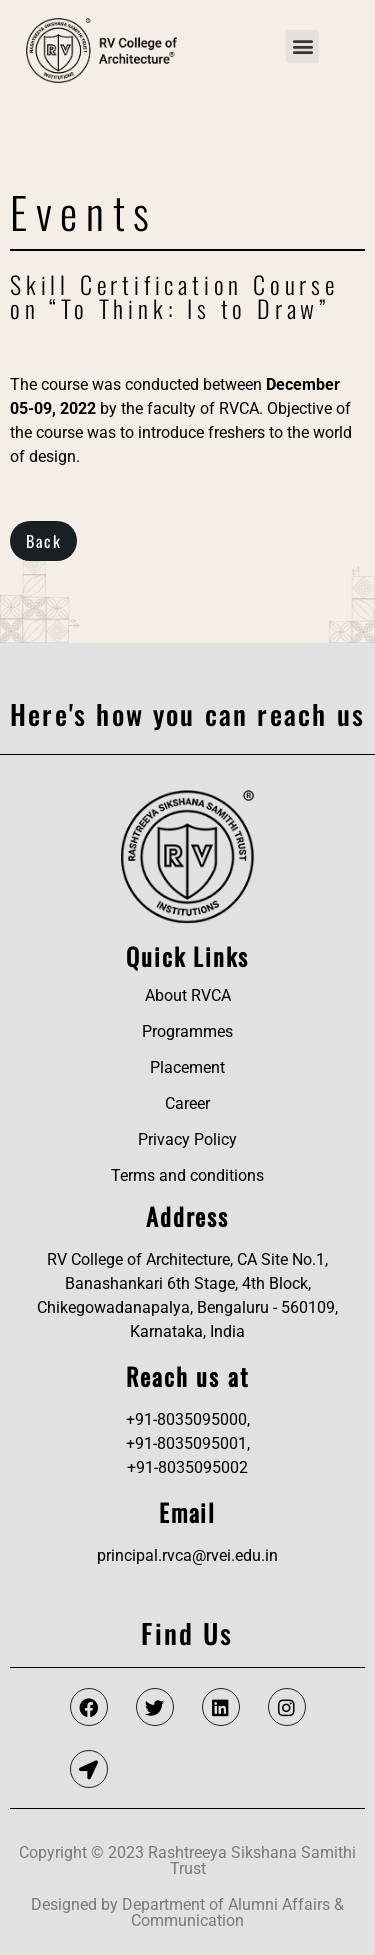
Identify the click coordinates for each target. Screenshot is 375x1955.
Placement (187, 1067)
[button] (302, 46)
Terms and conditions (187, 1175)
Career (187, 1103)
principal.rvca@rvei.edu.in (187, 1555)
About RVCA (188, 995)
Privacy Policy (187, 1139)
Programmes (187, 1031)
